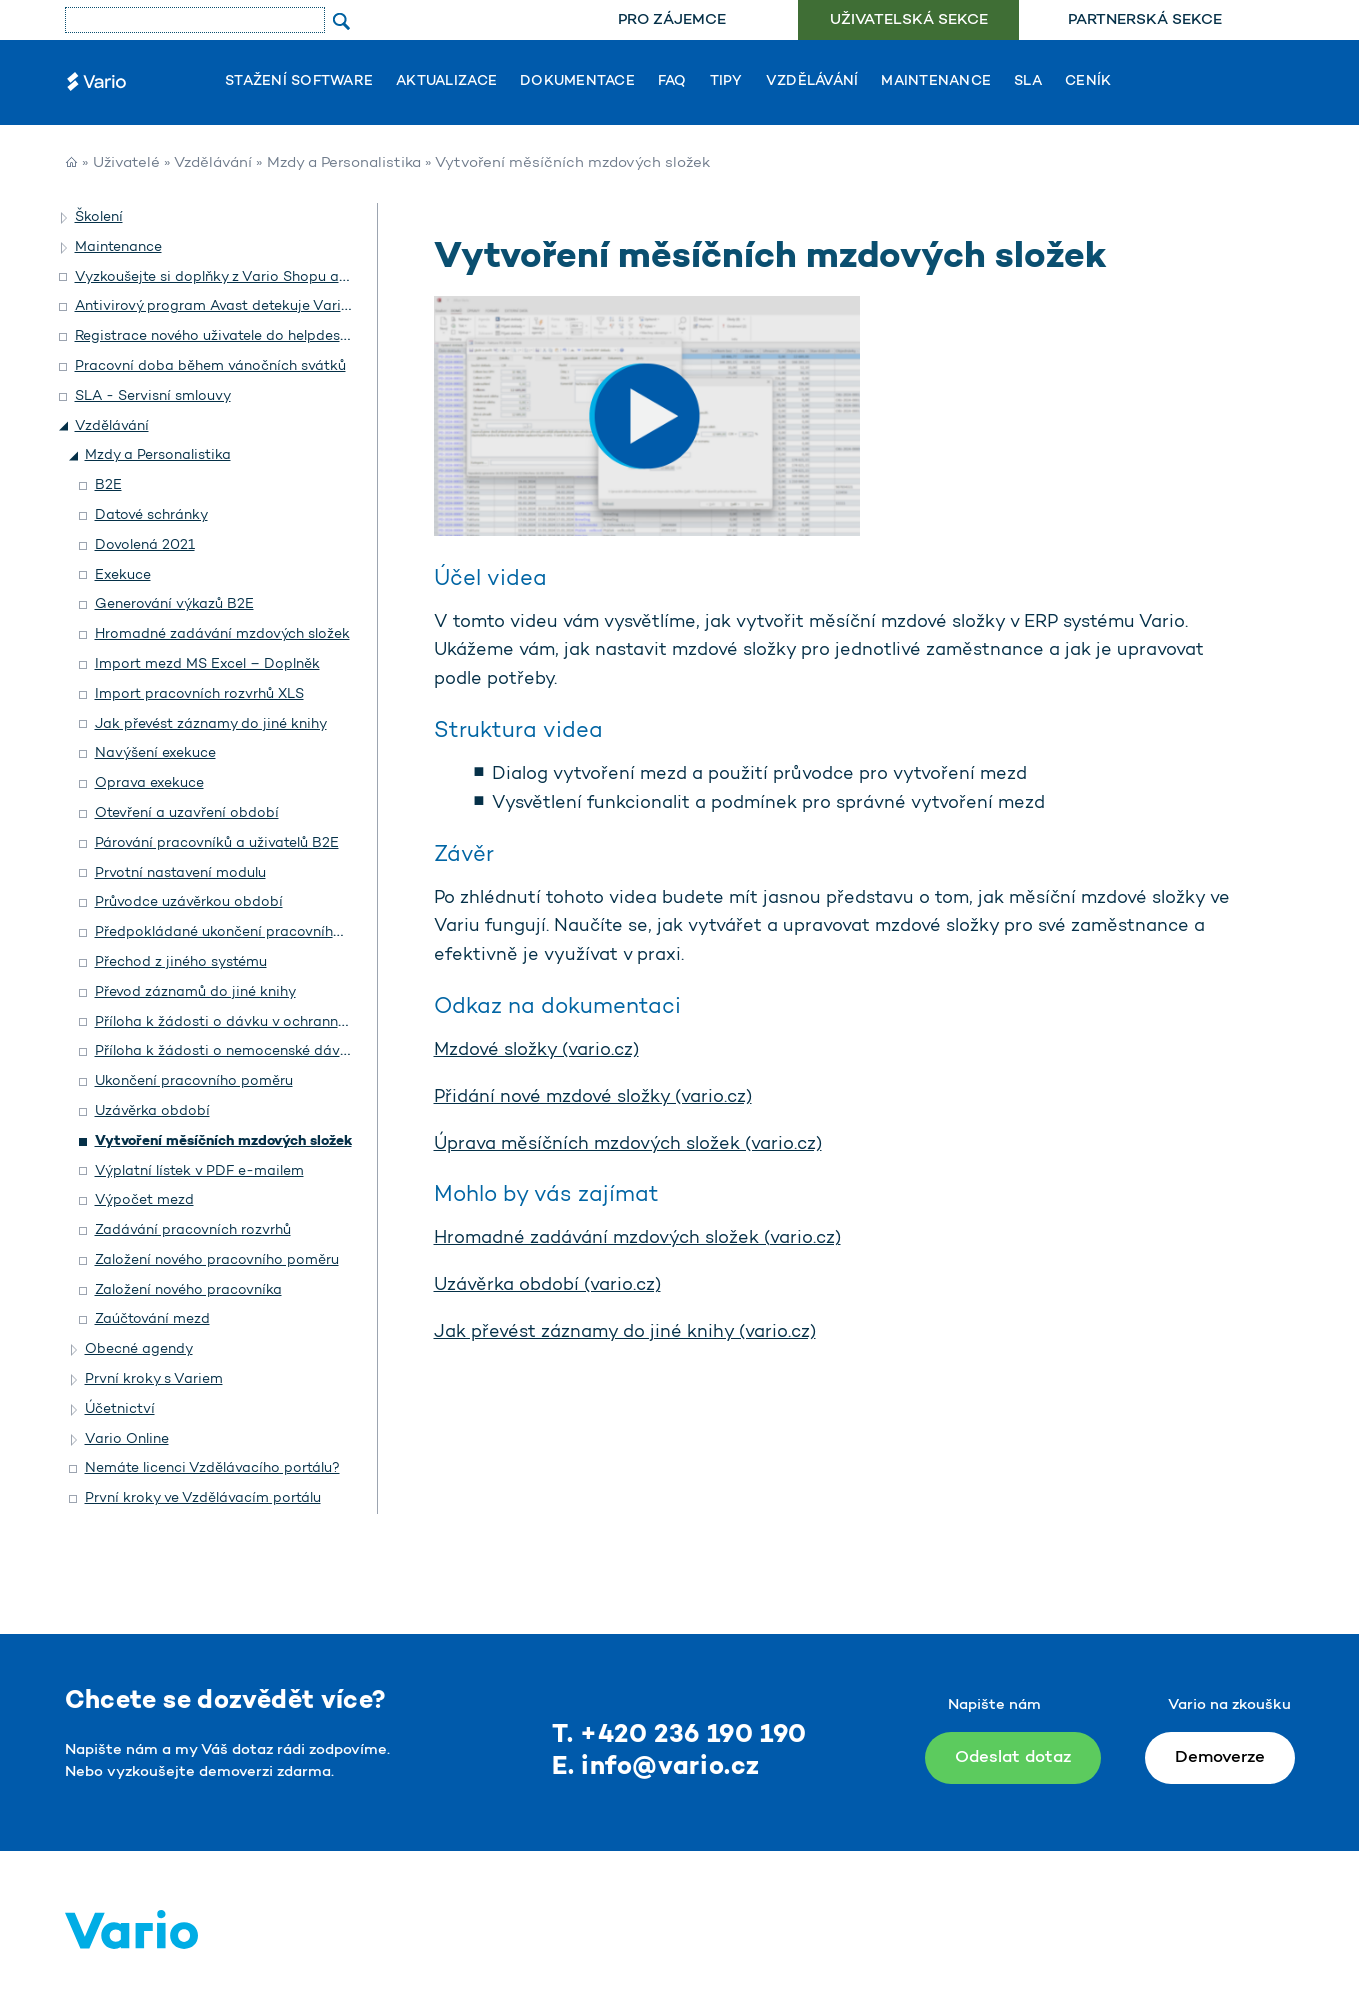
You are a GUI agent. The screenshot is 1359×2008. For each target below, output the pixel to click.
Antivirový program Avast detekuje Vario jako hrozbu (254, 306)
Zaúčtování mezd (152, 1319)
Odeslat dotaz (1013, 1757)
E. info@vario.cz (656, 1767)
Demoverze (1220, 1757)
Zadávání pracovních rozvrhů (193, 1230)
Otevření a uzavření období (187, 813)
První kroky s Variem (154, 1379)
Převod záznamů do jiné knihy (195, 992)
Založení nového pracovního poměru (217, 1260)
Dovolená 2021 (145, 545)
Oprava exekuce (149, 783)
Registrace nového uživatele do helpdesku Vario (235, 336)
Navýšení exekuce (155, 753)
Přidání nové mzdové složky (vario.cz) (593, 1098)
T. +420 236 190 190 (679, 1735)
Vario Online (127, 1439)
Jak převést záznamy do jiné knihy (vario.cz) (625, 1333)
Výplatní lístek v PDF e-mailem (199, 1171)
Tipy (726, 82)
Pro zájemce (672, 20)
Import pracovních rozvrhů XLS (199, 694)
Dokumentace (577, 82)
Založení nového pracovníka (188, 1290)
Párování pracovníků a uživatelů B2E (217, 843)
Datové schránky (151, 515)
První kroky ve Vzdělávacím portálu (203, 1498)
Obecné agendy (139, 1349)
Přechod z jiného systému (181, 962)
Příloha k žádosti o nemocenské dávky (225, 1051)
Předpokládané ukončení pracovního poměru (246, 932)
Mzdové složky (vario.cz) (536, 1051)
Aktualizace (446, 82)
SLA (1028, 82)
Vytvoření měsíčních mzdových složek (223, 1141)
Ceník (1088, 82)
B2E (108, 485)
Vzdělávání (812, 82)
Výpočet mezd (144, 1200)
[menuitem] (672, 20)
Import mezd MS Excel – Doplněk (207, 664)
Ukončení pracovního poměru (194, 1081)
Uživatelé (126, 163)
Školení (99, 217)
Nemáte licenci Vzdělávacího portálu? (212, 1468)
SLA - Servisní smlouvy (153, 396)
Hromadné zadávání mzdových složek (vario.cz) (637, 1239)
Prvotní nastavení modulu (180, 873)
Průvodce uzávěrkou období (189, 902)
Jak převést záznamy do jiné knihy (211, 724)
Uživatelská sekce (909, 20)
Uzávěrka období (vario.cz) (547, 1286)
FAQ (672, 82)
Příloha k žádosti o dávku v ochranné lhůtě (238, 1022)
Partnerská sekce (1145, 20)
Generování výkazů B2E (174, 604)
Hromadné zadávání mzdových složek (222, 634)
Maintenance (936, 82)
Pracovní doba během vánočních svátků (210, 366)
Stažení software (299, 82)
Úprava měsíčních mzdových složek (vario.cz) (628, 1145)
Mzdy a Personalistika (344, 163)
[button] (65, 218)
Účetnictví (120, 1409)
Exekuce (123, 575)
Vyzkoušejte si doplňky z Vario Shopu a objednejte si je (260, 277)
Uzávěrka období (152, 1111)
